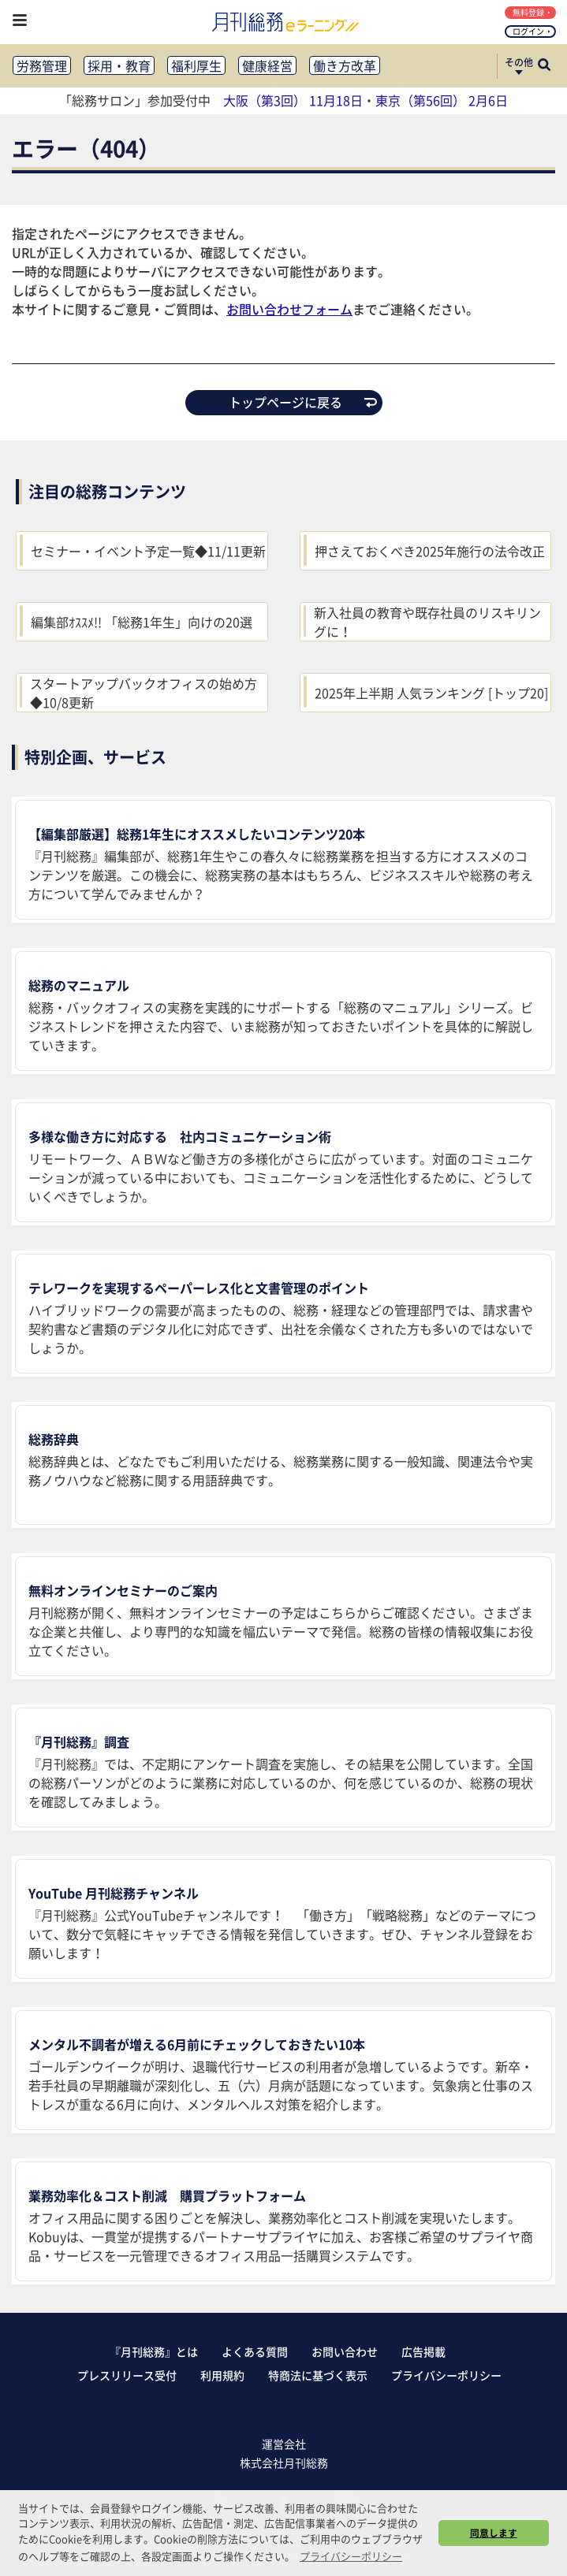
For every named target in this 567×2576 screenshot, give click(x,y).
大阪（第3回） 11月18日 (293, 100)
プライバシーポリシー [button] (351, 2555)
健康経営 (267, 65)
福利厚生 (196, 65)
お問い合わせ (344, 2351)
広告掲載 (423, 2351)
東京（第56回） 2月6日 (441, 100)
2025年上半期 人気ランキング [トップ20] (431, 692)
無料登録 (532, 12)
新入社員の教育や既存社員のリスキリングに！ (427, 621)
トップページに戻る (303, 401)
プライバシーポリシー (446, 2375)
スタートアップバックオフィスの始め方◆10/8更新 (143, 692)
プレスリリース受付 (127, 2375)
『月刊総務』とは (154, 2351)
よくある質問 (255, 2351)
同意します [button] (493, 2533)
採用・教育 (119, 65)
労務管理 (42, 65)
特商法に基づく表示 (317, 2375)
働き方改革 (344, 65)
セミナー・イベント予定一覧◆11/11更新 (148, 550)
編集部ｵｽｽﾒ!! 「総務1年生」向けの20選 (141, 621)
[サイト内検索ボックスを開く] (544, 66)
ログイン (532, 31)
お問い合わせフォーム (289, 308)
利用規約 (222, 2375)
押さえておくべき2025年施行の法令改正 (430, 550)
